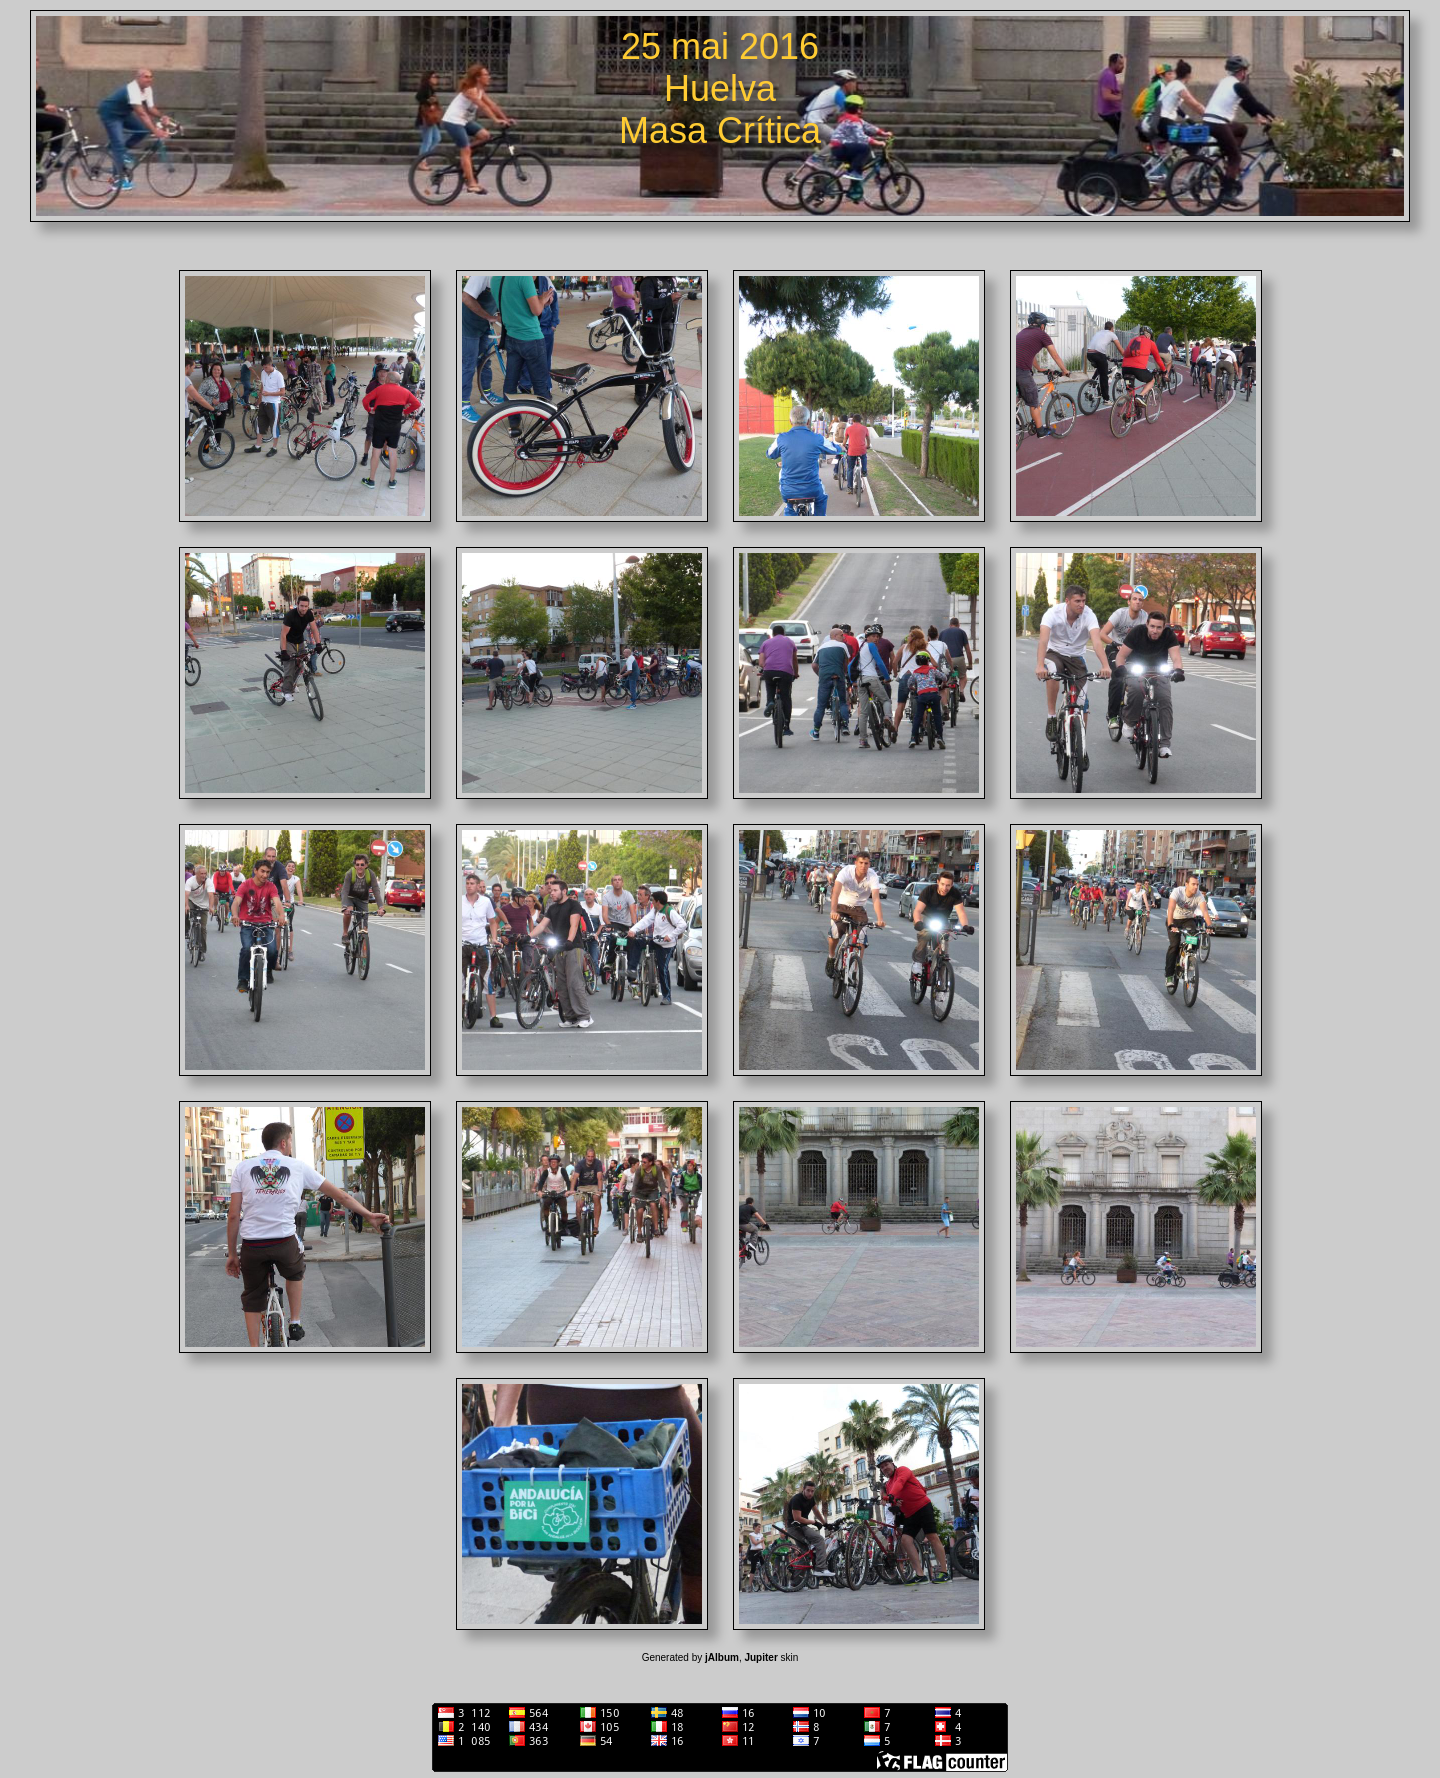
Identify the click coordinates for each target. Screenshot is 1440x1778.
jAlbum (722, 1657)
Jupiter (760, 1657)
